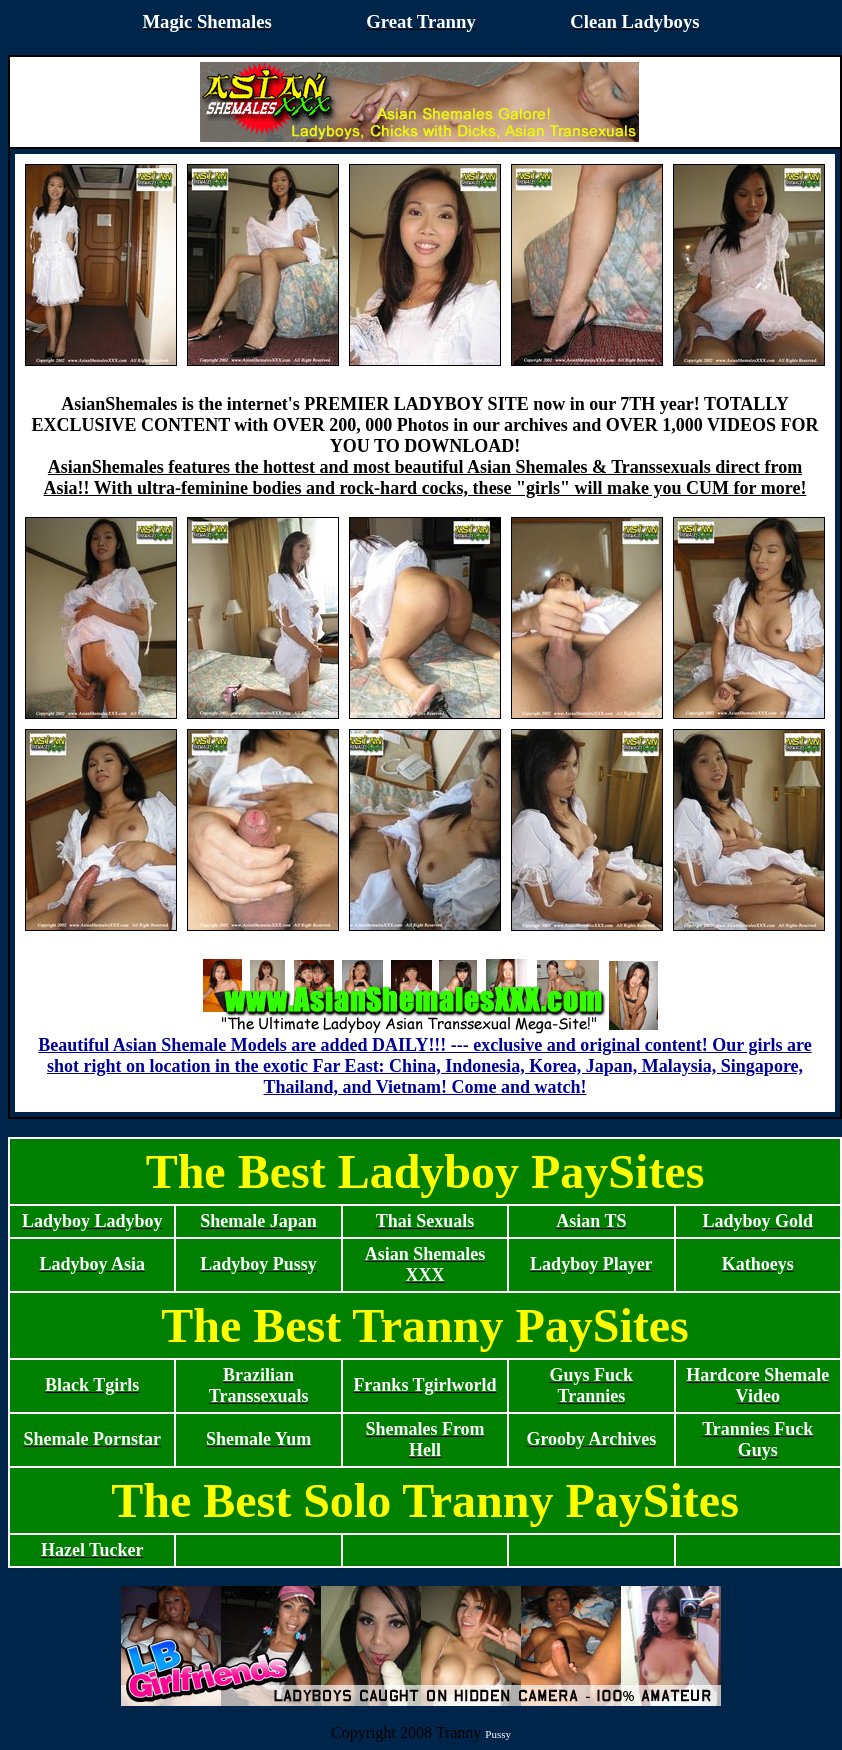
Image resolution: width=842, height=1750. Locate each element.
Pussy (498, 1734)
